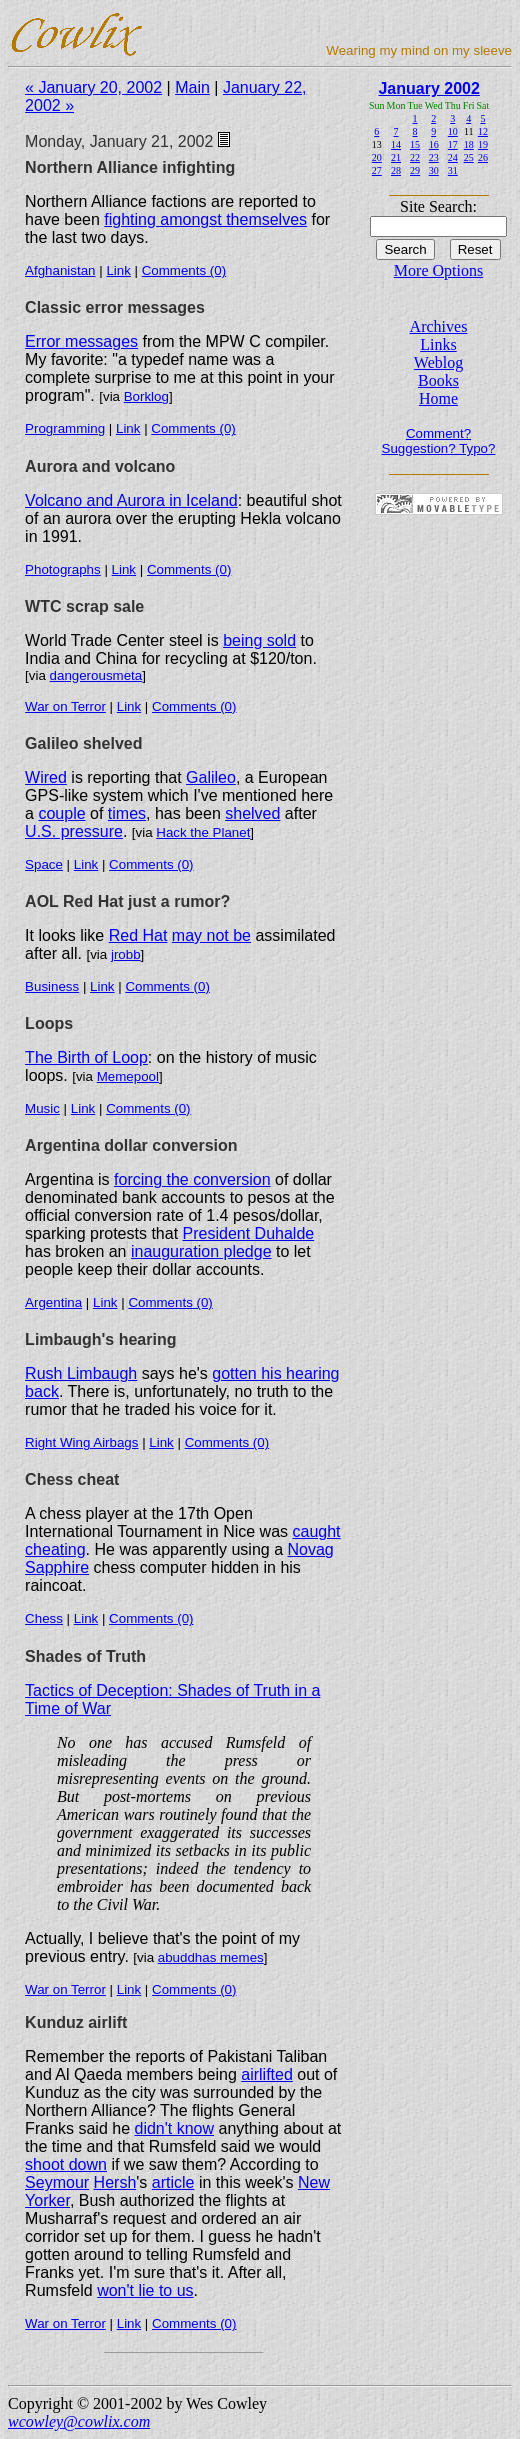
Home (438, 398)
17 (453, 144)
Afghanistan (60, 270)
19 (483, 144)
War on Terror (65, 706)
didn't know (175, 2128)
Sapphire (57, 1567)
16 (434, 144)
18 (469, 144)
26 (483, 157)
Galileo (211, 777)
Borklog (146, 396)
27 (377, 170)
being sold (259, 640)
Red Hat (138, 935)
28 (396, 170)
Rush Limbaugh (81, 1373)
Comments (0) (184, 270)
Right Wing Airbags (81, 1442)
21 (396, 157)
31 (453, 170)
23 (434, 157)
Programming (65, 428)
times (127, 813)
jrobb (126, 954)
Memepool (128, 1076)
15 (415, 144)
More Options (438, 270)
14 (396, 144)
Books (438, 380)
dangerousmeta (96, 675)
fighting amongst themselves (205, 219)
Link (118, 270)
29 (415, 170)
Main (192, 87)
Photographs (63, 569)
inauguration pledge (201, 1251)
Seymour (57, 2182)
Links (438, 344)
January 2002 (428, 88)
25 (469, 157)
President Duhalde (249, 1233)
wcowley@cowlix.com (79, 2421)
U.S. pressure (74, 831)
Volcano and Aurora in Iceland (131, 500)
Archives (439, 326)
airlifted (267, 2074)
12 (483, 131)
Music (42, 1108)
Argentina (53, 1302)
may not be (211, 935)
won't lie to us (145, 2290)
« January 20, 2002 (93, 87)
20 (377, 157)
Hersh (115, 2182)
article (173, 2182)
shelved (252, 813)
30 (434, 170)
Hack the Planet (203, 832)
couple (61, 813)
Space (44, 864)
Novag (311, 1549)
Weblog (438, 362)
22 (415, 157)
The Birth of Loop (86, 1057)
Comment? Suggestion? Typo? (439, 441)
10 (453, 131)
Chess (44, 1618)
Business (52, 986)
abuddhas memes (211, 1957)
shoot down (66, 2164)
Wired (46, 777)
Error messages (81, 341)
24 (453, 157)
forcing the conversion (192, 1179)
